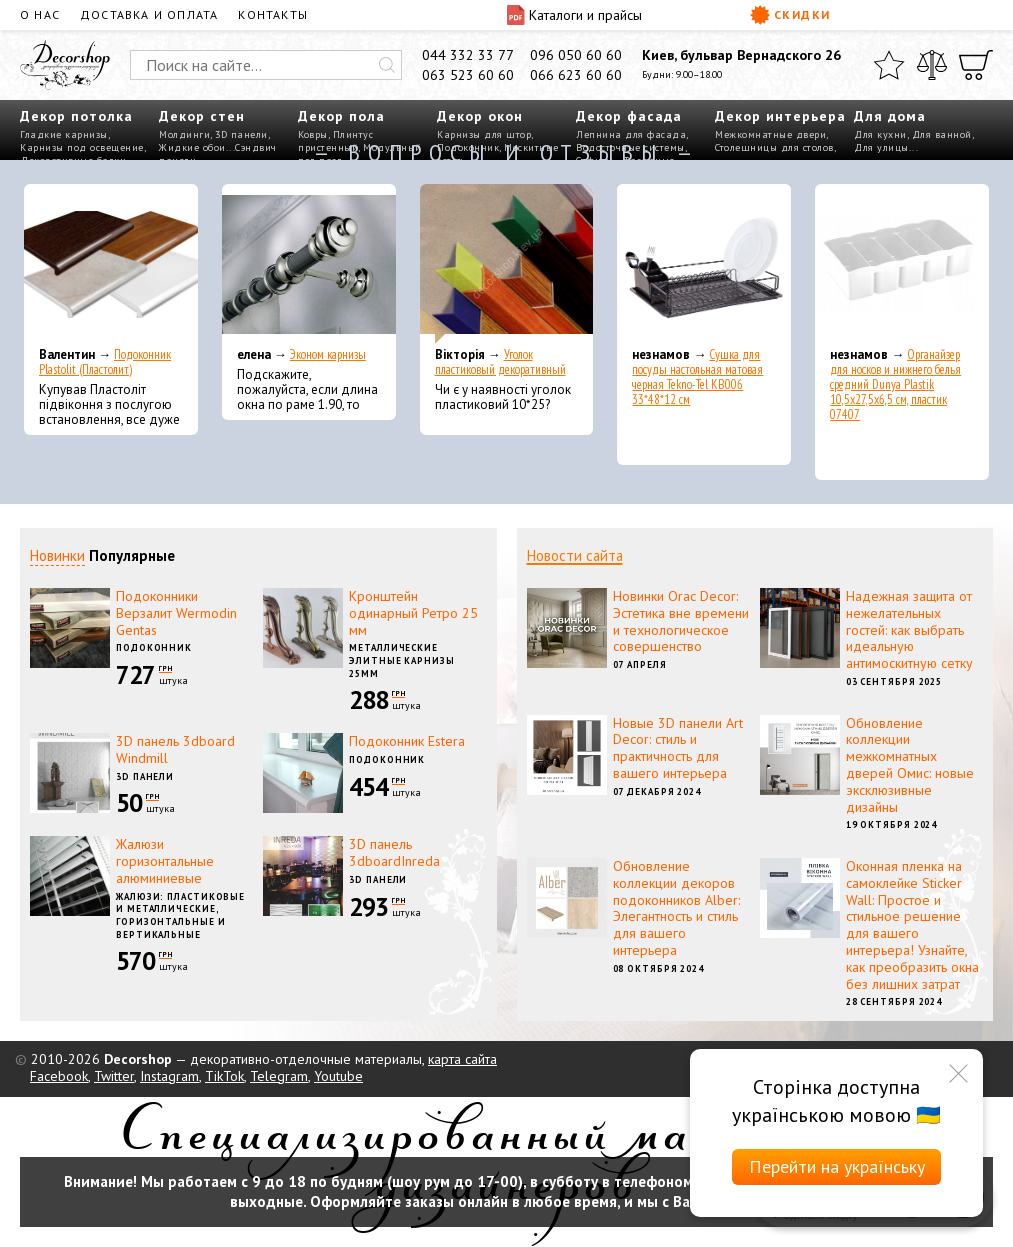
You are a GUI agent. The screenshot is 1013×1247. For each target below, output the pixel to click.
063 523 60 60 (468, 75)
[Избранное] (889, 65)
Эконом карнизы (328, 354)
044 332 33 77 (468, 55)
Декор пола (341, 116)
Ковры (313, 134)
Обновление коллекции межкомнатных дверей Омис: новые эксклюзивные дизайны (910, 765)
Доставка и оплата (149, 14)
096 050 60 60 (576, 55)
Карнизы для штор (484, 134)
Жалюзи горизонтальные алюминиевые (165, 861)
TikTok (224, 1076)
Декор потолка (76, 116)
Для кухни (880, 134)
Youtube (338, 1076)
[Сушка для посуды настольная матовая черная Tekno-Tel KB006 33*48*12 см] (704, 264)
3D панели (241, 134)
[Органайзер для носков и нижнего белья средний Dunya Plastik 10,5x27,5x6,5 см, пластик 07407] (902, 264)
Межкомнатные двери (770, 134)
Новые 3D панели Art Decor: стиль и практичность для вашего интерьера (678, 748)
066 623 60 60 (576, 75)
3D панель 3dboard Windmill (175, 749)
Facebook (59, 1076)
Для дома (890, 116)
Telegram (279, 1076)
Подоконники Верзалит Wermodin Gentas (176, 613)
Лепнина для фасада (631, 134)
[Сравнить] (932, 65)
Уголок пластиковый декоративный (500, 362)
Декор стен (202, 116)
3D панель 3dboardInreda (394, 852)
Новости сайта (575, 555)
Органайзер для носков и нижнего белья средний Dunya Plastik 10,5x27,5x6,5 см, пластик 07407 (895, 384)
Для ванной (942, 134)
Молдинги (184, 134)
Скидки (790, 15)
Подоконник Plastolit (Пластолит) (105, 362)
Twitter (114, 1076)
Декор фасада (629, 116)
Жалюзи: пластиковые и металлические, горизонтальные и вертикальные (180, 915)
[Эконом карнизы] (309, 264)
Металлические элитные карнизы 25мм (402, 660)
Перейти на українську (837, 1166)
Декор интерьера (780, 116)
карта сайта (462, 1059)
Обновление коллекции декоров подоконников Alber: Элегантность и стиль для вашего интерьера (676, 908)
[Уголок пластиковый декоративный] (507, 264)
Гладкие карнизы (64, 134)
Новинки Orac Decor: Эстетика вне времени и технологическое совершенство (681, 621)
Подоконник (154, 647)
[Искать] (387, 65)
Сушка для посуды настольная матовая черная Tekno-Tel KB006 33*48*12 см (697, 377)
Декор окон (480, 116)
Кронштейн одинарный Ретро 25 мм (413, 613)
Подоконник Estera (407, 741)
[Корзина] (976, 65)
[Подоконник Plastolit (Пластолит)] (111, 264)
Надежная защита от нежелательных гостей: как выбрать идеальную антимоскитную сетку (909, 629)
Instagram (169, 1076)
